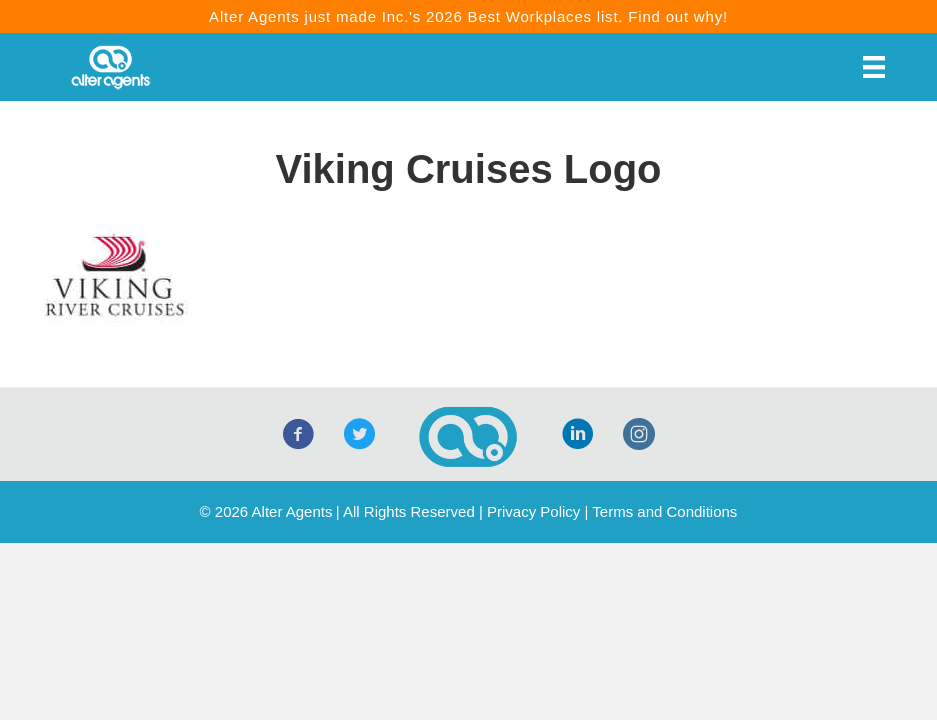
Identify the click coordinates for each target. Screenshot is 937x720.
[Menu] (874, 67)
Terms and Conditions (664, 511)
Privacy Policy (533, 511)
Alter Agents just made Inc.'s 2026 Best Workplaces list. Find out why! (468, 16)
